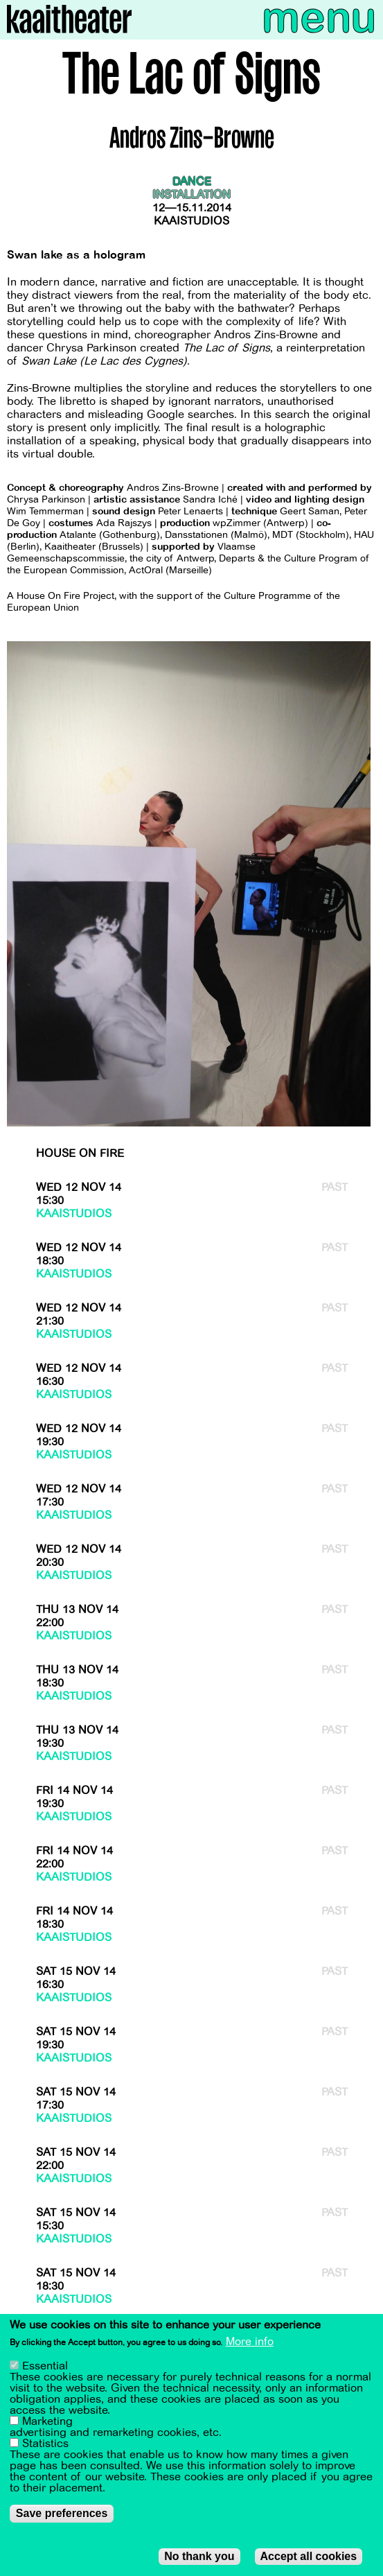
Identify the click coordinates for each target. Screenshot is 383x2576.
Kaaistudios (191, 221)
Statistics (45, 2446)
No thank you (199, 2558)
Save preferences (62, 2515)
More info (250, 2343)
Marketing (47, 2423)
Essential (45, 2368)
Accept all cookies (308, 2558)
